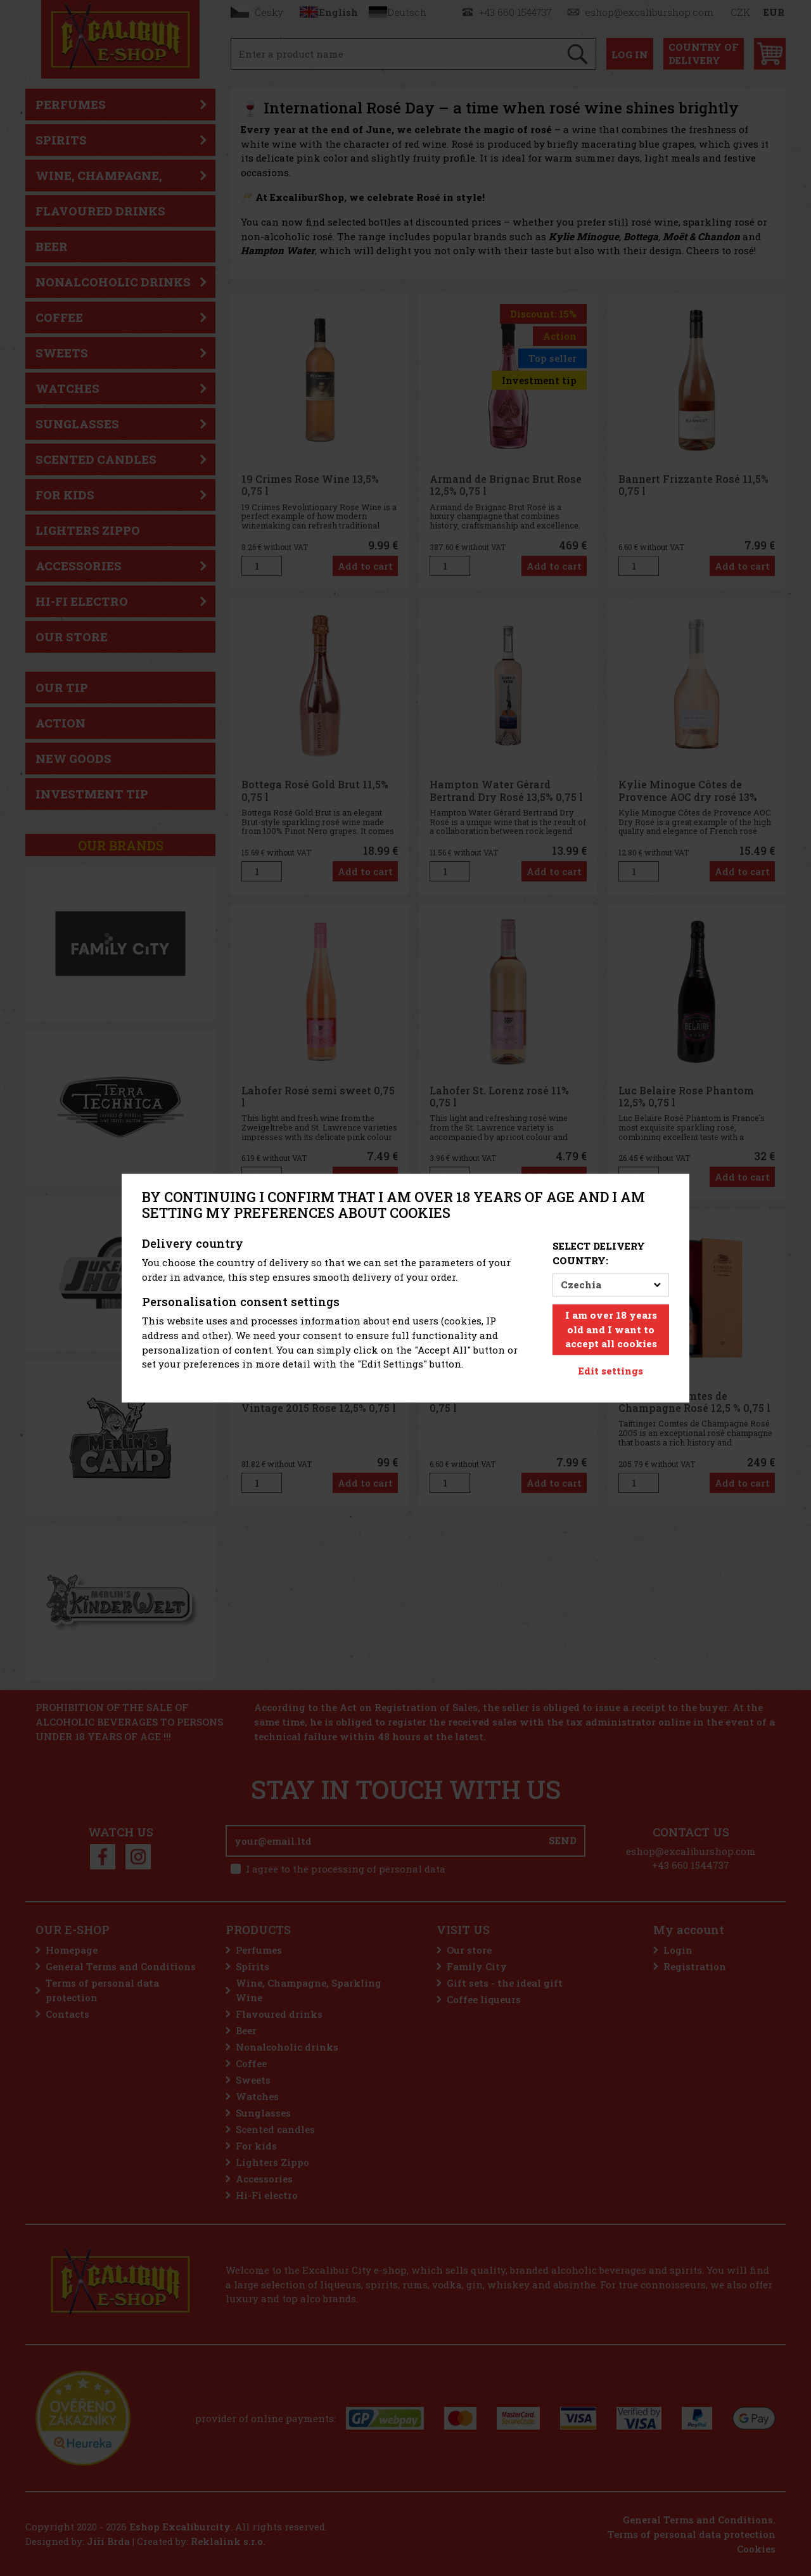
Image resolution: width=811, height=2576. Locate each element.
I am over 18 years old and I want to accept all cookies (611, 1329)
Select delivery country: (598, 1253)
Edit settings (610, 1370)
